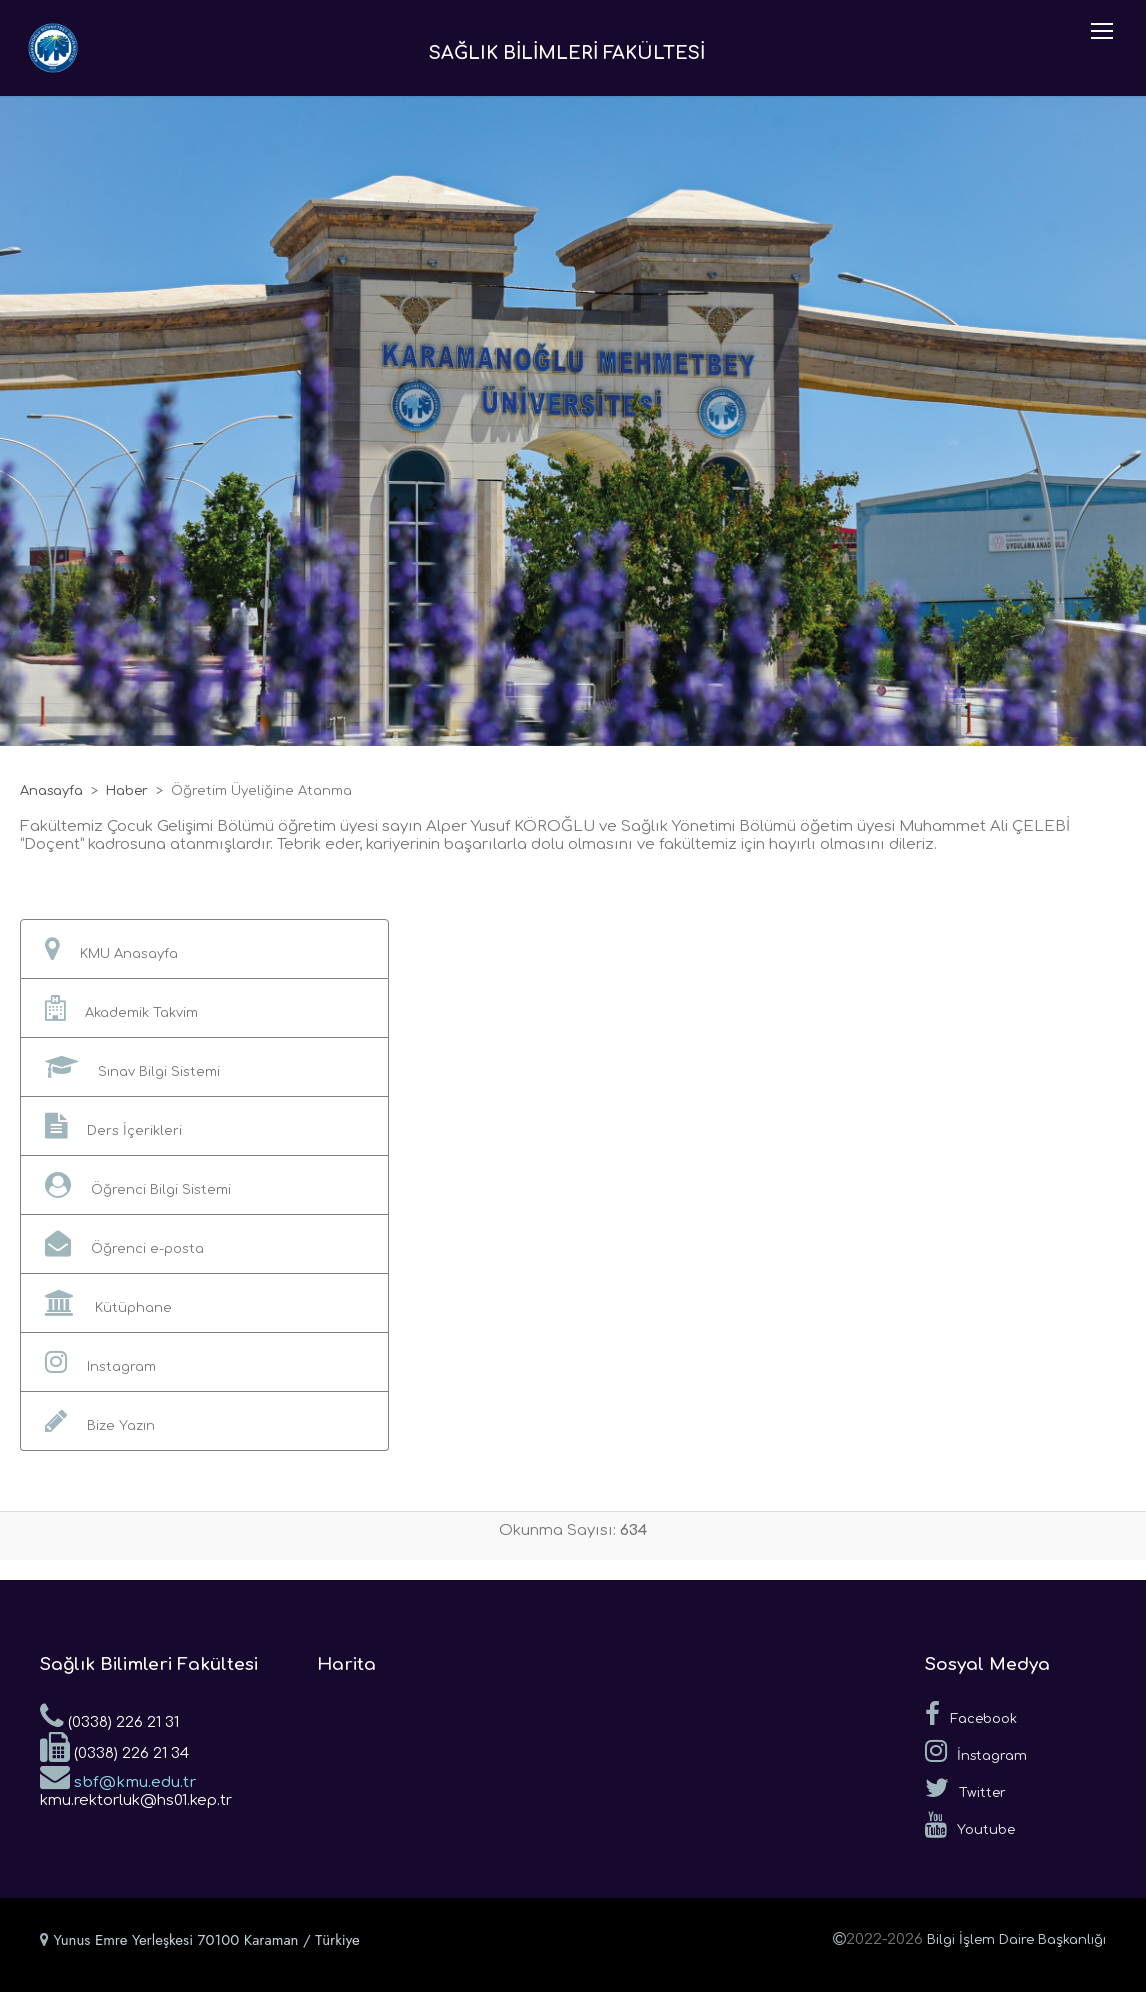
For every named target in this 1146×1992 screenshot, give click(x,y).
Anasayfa (51, 791)
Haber (127, 791)
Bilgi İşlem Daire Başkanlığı (1016, 1940)
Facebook (971, 1714)
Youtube (970, 1825)
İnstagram (976, 1751)
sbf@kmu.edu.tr (118, 1776)
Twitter (965, 1788)
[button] (204, 949)
